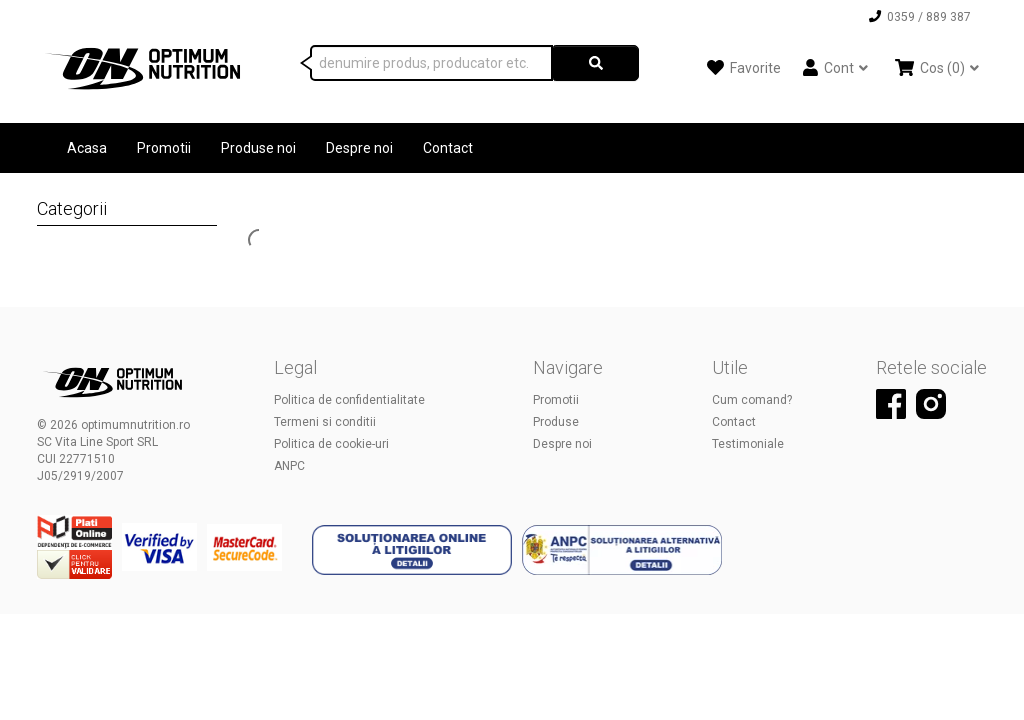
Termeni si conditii (325, 422)
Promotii (164, 148)
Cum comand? (752, 400)
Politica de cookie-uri (331, 444)
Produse (556, 422)
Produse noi (258, 148)
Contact (448, 148)
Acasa (87, 148)
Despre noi (359, 148)
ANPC (289, 466)
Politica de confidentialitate (349, 400)
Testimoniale (748, 444)
